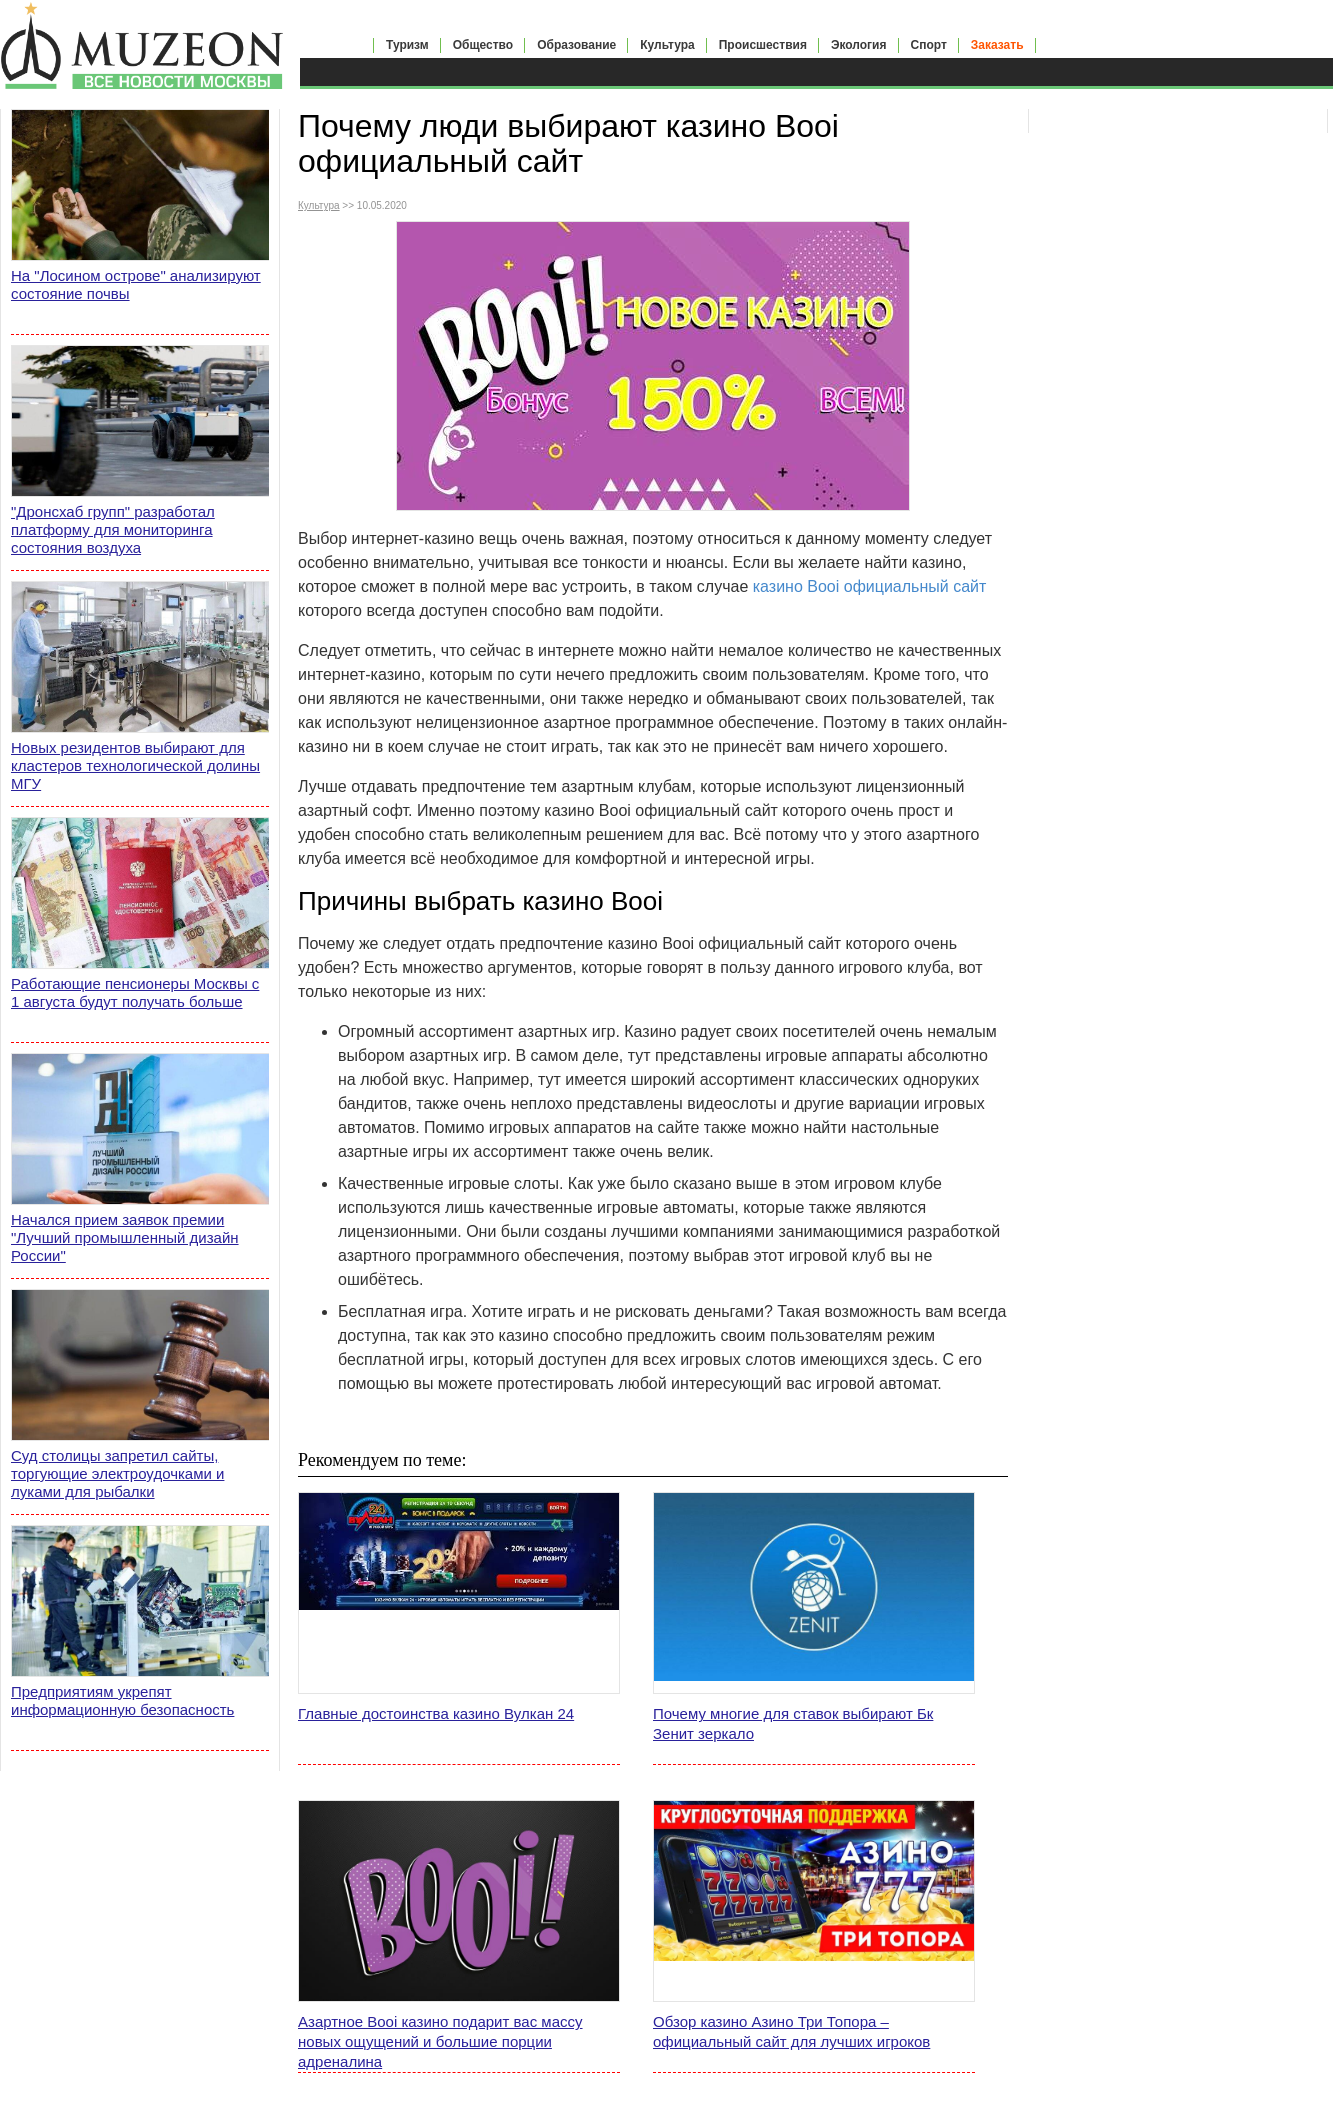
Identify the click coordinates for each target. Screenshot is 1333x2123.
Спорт (929, 45)
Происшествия (763, 45)
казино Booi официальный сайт (870, 586)
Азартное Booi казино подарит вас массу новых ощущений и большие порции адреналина (440, 2041)
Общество (483, 45)
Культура (667, 45)
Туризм (407, 45)
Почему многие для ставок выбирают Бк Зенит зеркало (793, 1723)
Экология (859, 45)
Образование (576, 45)
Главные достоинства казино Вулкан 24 (436, 1713)
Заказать (997, 45)
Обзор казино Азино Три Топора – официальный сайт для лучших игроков (791, 2031)
